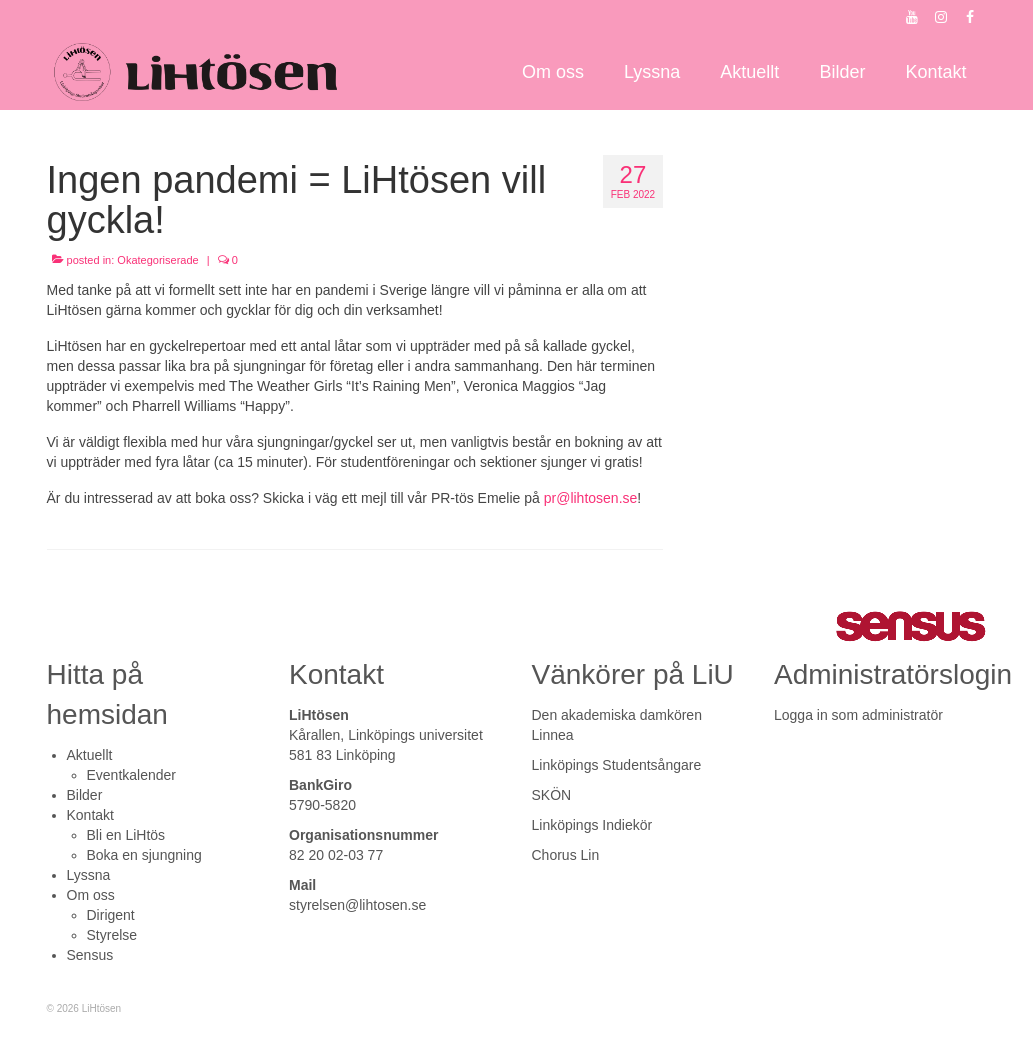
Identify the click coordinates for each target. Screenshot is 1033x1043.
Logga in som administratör (858, 715)
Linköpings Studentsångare (617, 765)
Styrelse (112, 935)
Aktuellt (90, 755)
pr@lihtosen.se (591, 498)
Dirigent (111, 915)
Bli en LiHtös (126, 835)
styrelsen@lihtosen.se (357, 905)
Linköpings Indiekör (592, 825)
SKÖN (552, 795)
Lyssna (89, 875)
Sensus (90, 955)
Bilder (85, 795)
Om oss (91, 895)
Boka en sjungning (144, 855)
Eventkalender (132, 775)
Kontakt (90, 815)
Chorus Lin (566, 855)
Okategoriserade (157, 260)
